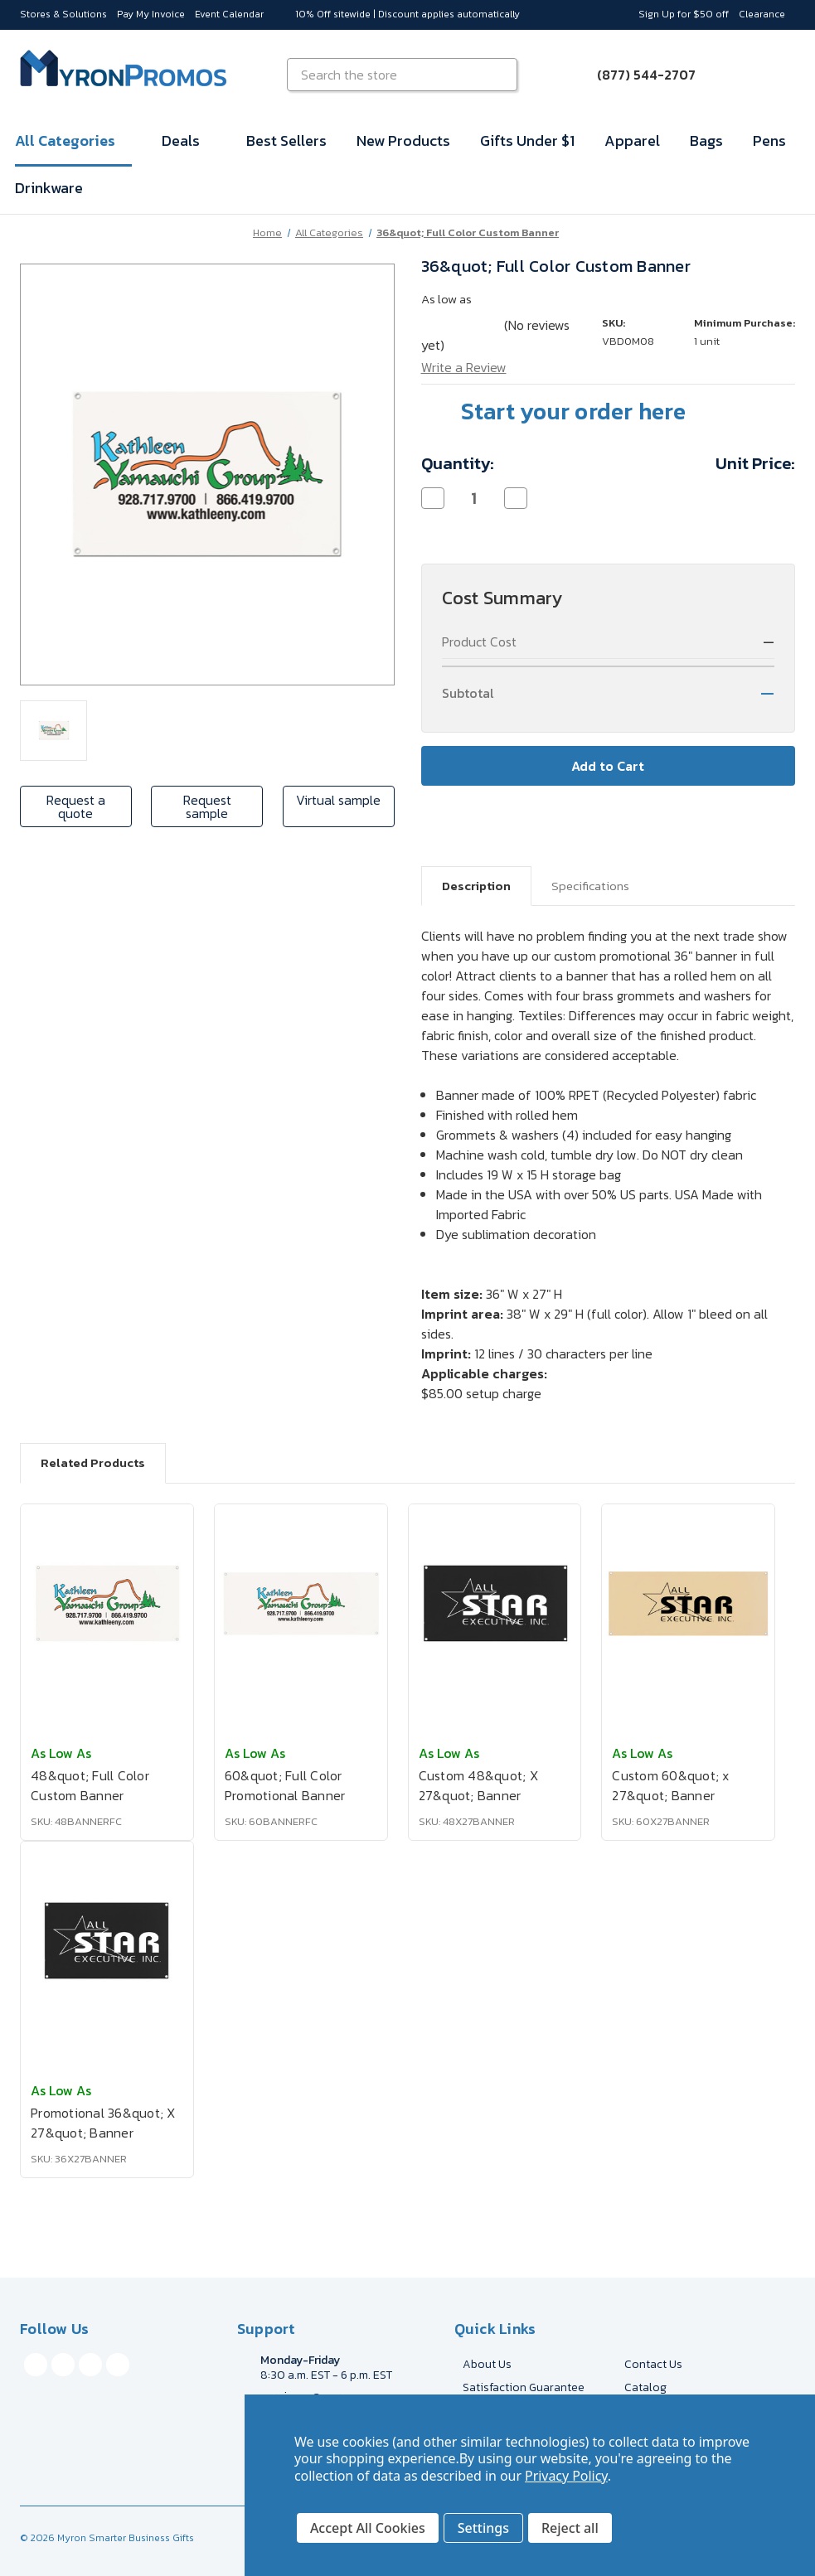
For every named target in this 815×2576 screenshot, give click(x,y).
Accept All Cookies (367, 2528)
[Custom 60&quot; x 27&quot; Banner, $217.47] (688, 1603)
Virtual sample (338, 800)
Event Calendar (229, 14)
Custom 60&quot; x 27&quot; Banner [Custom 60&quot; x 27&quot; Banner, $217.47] (670, 1785)
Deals (189, 140)
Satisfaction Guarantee (524, 2387)
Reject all (570, 2528)
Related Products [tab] (93, 1462)
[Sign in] (735, 74)
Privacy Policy (566, 2476)
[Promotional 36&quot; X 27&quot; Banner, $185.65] (107, 1941)
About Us (487, 2364)
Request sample (207, 806)
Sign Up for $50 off (683, 14)
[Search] (502, 74)
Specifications (590, 885)
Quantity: (457, 463)
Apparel (632, 140)
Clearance (762, 14)
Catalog (645, 2387)
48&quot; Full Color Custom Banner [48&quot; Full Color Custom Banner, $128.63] (90, 1785)
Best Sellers (286, 140)
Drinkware (49, 188)
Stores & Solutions (63, 14)
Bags (706, 140)
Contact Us (653, 2364)
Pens (769, 140)
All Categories (73, 140)
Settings (483, 2528)
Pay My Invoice (151, 14)
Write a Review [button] (464, 367)
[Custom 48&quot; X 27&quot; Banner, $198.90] (495, 1603)
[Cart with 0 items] (775, 74)
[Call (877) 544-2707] (636, 75)
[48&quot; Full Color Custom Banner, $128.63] (107, 1603)
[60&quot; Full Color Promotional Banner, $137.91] (301, 1603)
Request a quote (75, 806)
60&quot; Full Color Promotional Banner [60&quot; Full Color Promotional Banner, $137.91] (285, 1785)
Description (476, 885)
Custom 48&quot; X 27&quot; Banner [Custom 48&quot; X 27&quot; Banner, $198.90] (478, 1785)
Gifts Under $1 (527, 140)
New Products (403, 140)
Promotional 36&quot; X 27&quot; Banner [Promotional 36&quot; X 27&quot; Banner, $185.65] (103, 2123)
